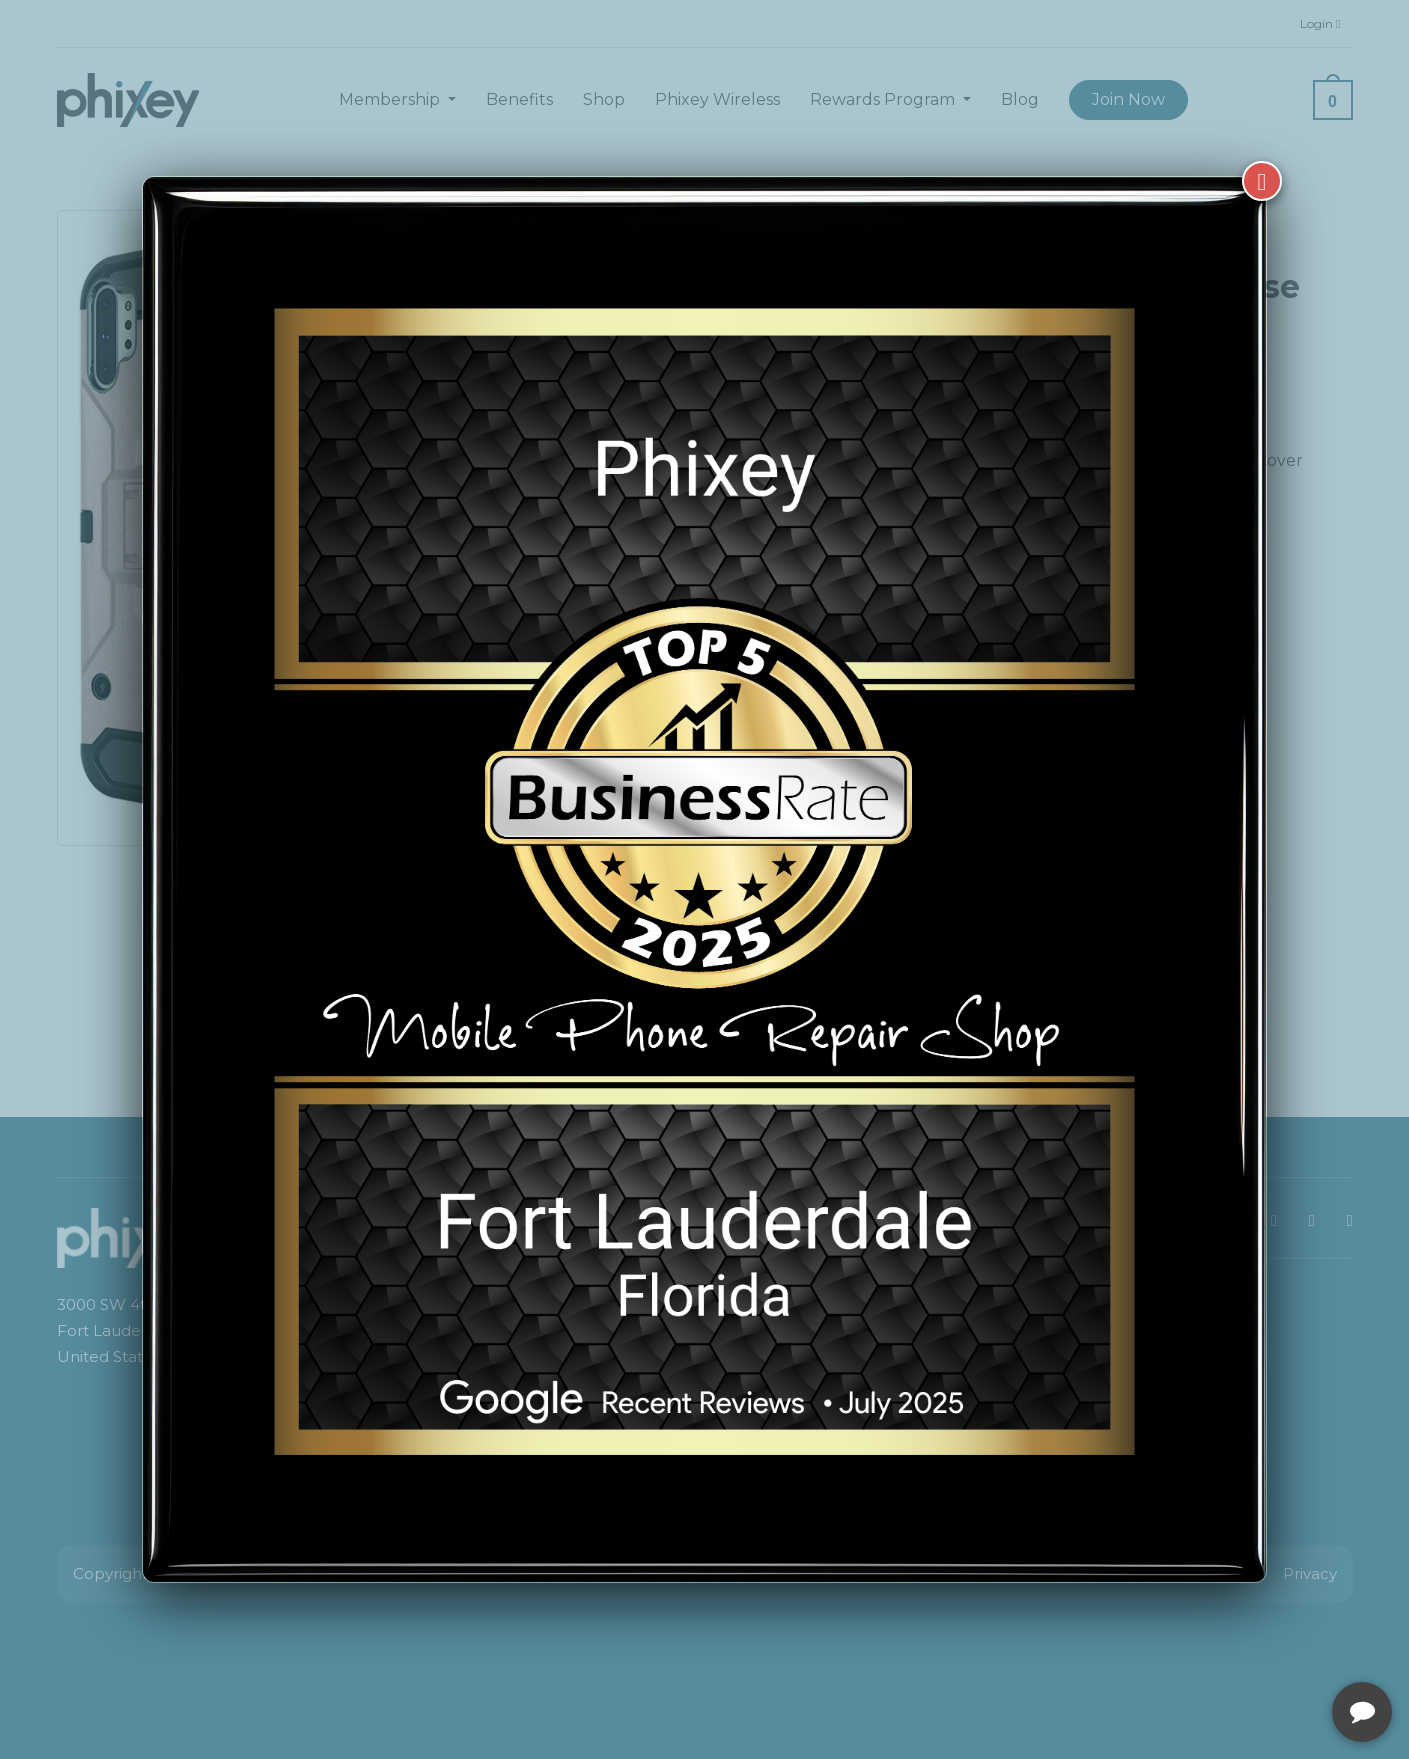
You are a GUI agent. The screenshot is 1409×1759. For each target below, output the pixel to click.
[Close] (1262, 181)
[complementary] (1264, 1649)
